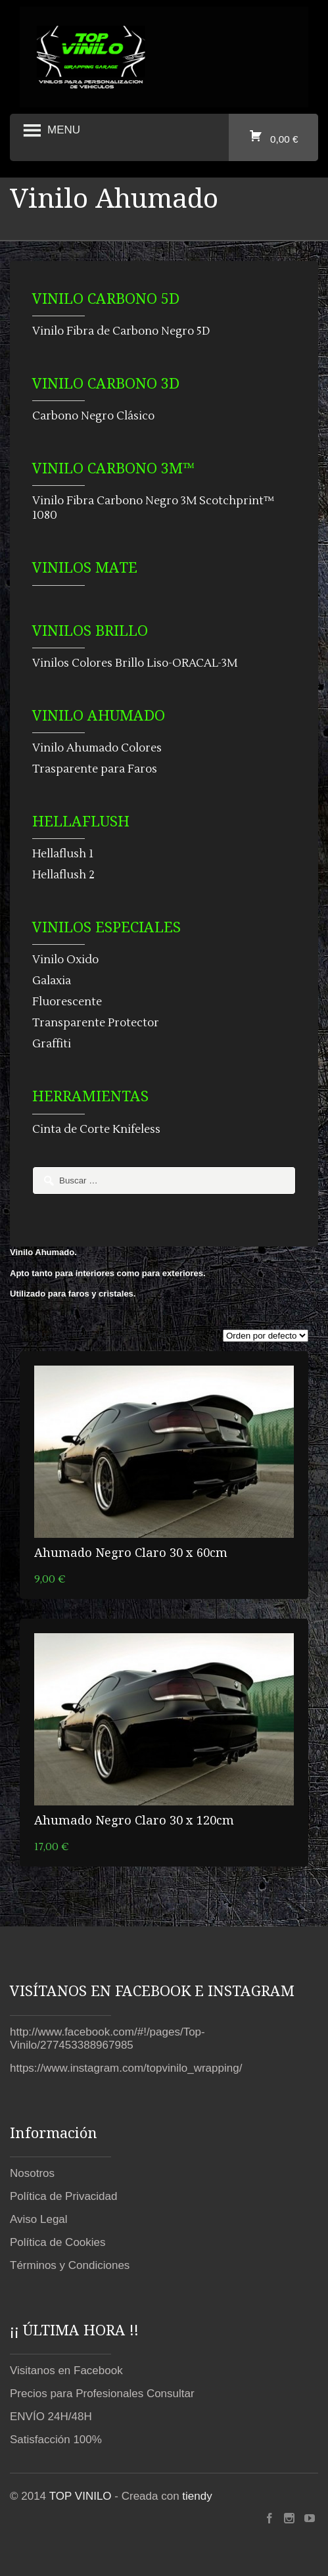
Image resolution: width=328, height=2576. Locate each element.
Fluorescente (67, 1002)
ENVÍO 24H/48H (51, 2416)
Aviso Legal (39, 2219)
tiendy (197, 2496)
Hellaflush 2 (63, 875)
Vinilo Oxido (65, 960)
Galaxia (51, 981)
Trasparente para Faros (94, 769)
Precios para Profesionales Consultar (102, 2393)
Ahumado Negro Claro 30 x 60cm (130, 1552)
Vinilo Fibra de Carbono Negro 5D (121, 331)
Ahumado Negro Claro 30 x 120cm (134, 1820)
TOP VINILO (80, 2496)
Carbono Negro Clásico (93, 416)
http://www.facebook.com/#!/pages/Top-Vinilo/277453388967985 (107, 2038)
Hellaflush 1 (62, 854)
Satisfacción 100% (56, 2439)
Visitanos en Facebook (66, 2370)
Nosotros (32, 2173)
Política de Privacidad (63, 2196)
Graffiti (51, 1044)
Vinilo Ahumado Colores (97, 748)
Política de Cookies (58, 2242)
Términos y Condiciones (69, 2265)
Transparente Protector (95, 1023)
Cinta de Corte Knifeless (96, 1129)
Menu (50, 131)
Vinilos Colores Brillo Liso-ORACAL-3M (134, 663)
